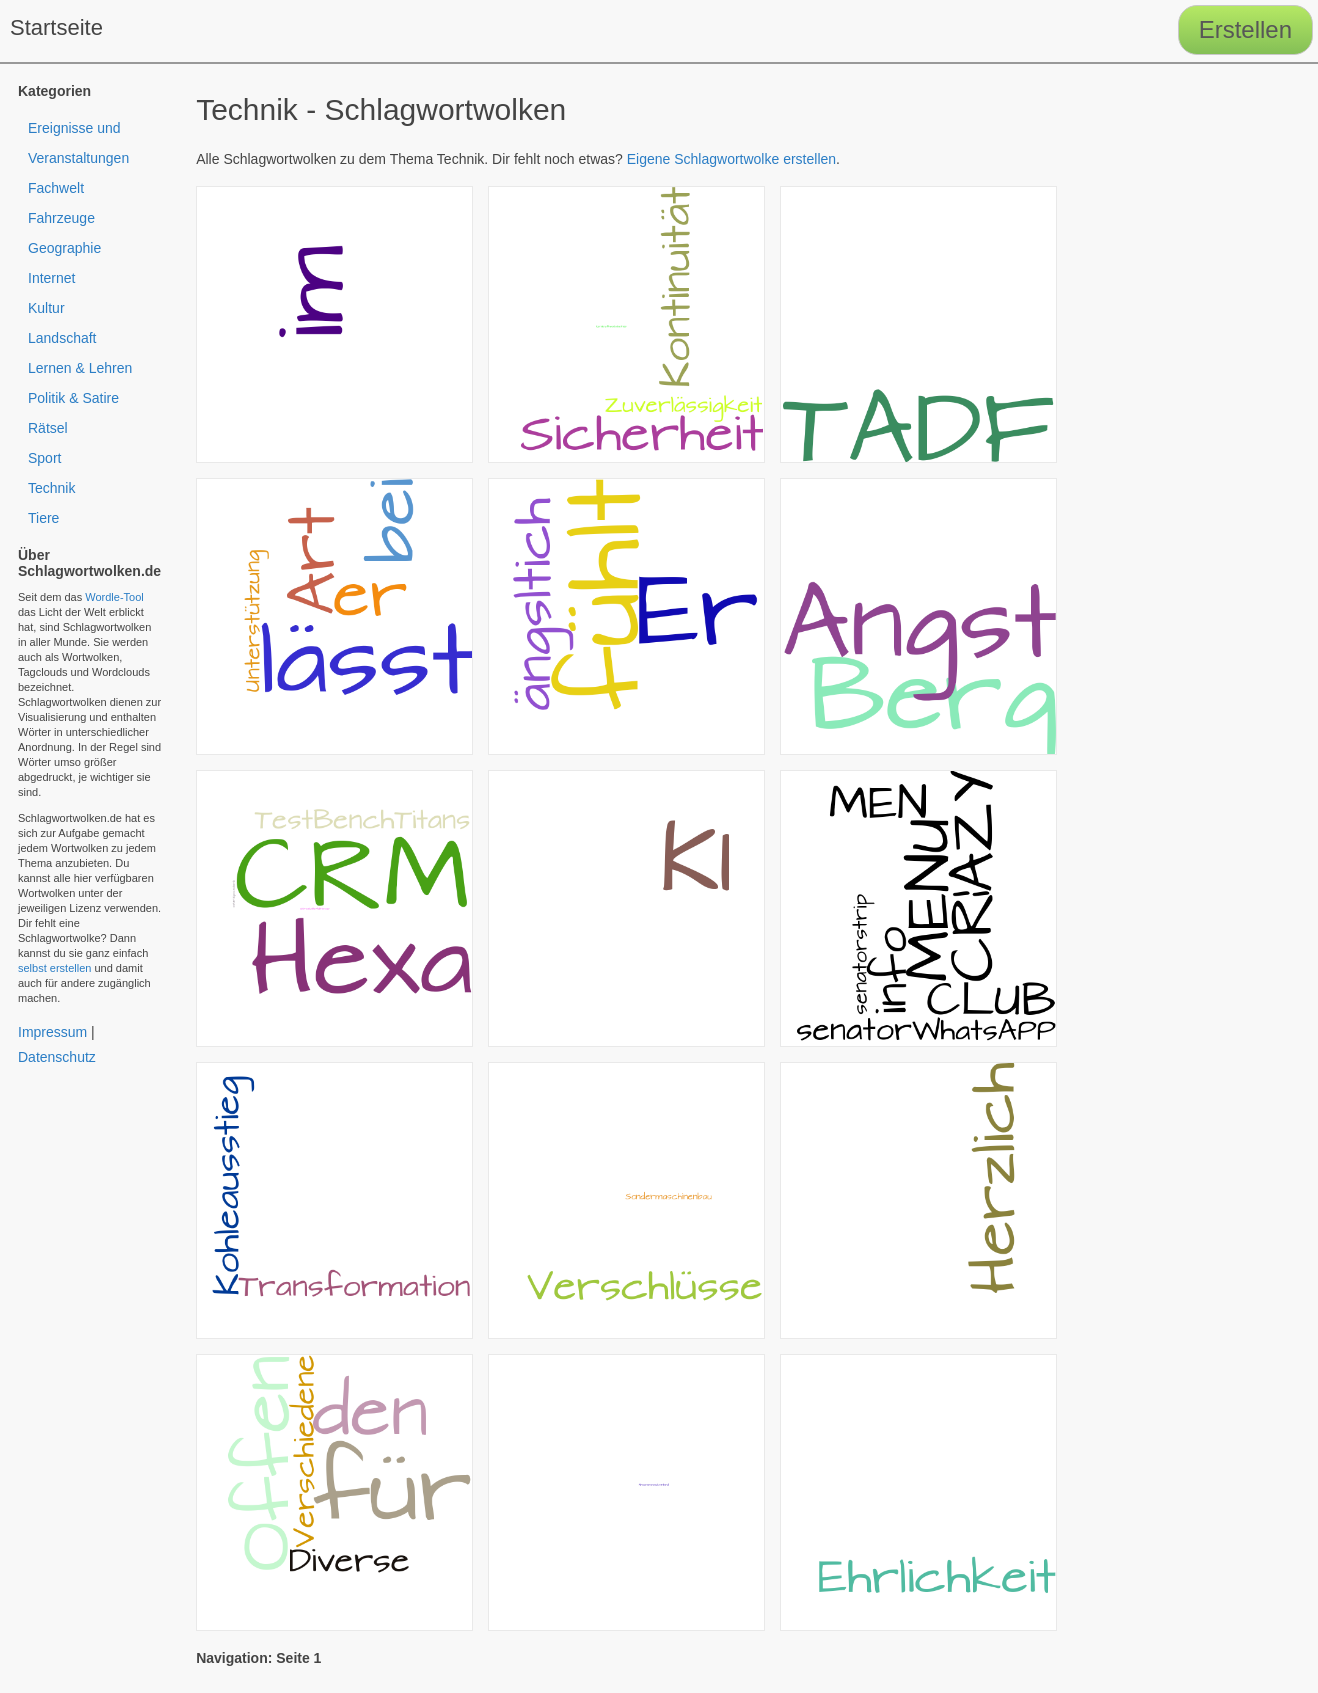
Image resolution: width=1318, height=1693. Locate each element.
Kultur (46, 308)
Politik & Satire (73, 398)
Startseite (56, 27)
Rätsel (48, 428)
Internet (51, 278)
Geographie (64, 248)
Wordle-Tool (114, 597)
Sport (44, 458)
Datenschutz (57, 1057)
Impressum (52, 1032)
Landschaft (62, 338)
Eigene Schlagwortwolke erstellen (731, 159)
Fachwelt (56, 188)
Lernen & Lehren (80, 368)
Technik (51, 488)
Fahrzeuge (61, 218)
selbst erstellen (54, 968)
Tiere (43, 518)
